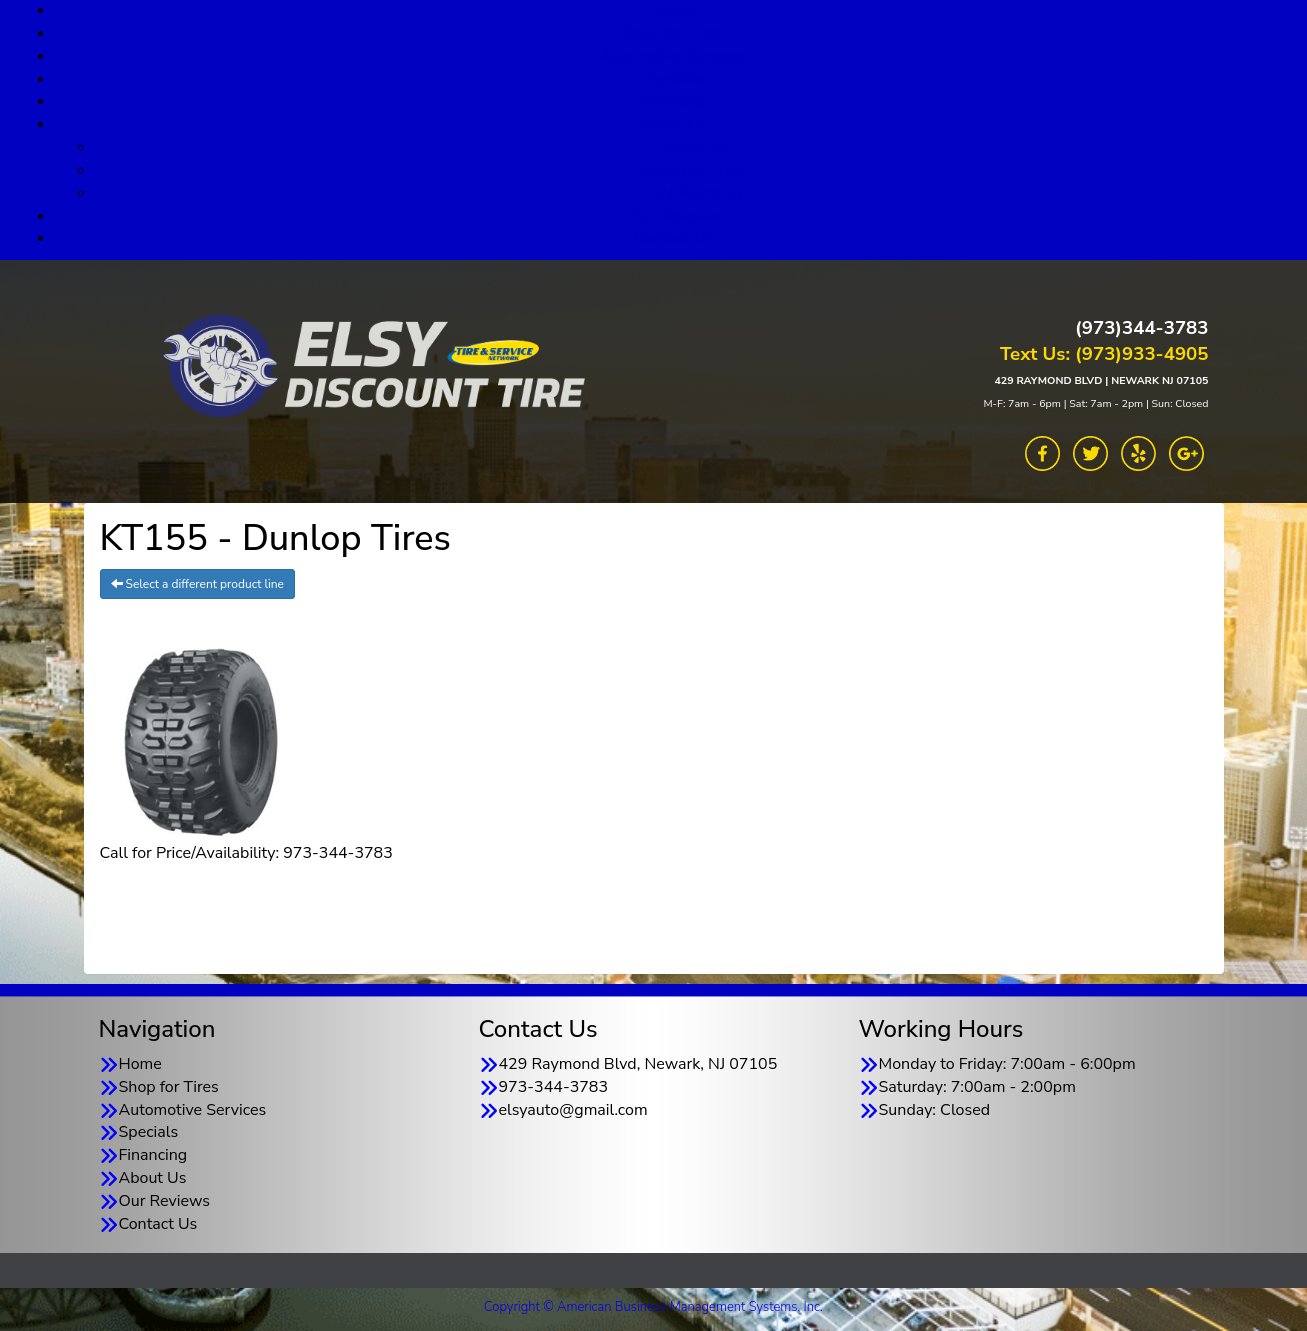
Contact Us (673, 238)
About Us (674, 124)
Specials (674, 79)
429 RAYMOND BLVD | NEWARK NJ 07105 (1101, 380)
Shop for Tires (673, 33)
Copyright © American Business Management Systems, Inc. (653, 1307)
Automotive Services (674, 56)
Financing (673, 101)
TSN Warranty (693, 193)
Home (140, 1064)
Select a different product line (198, 584)
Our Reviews (673, 216)
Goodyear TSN (693, 170)
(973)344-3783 (1141, 328)
